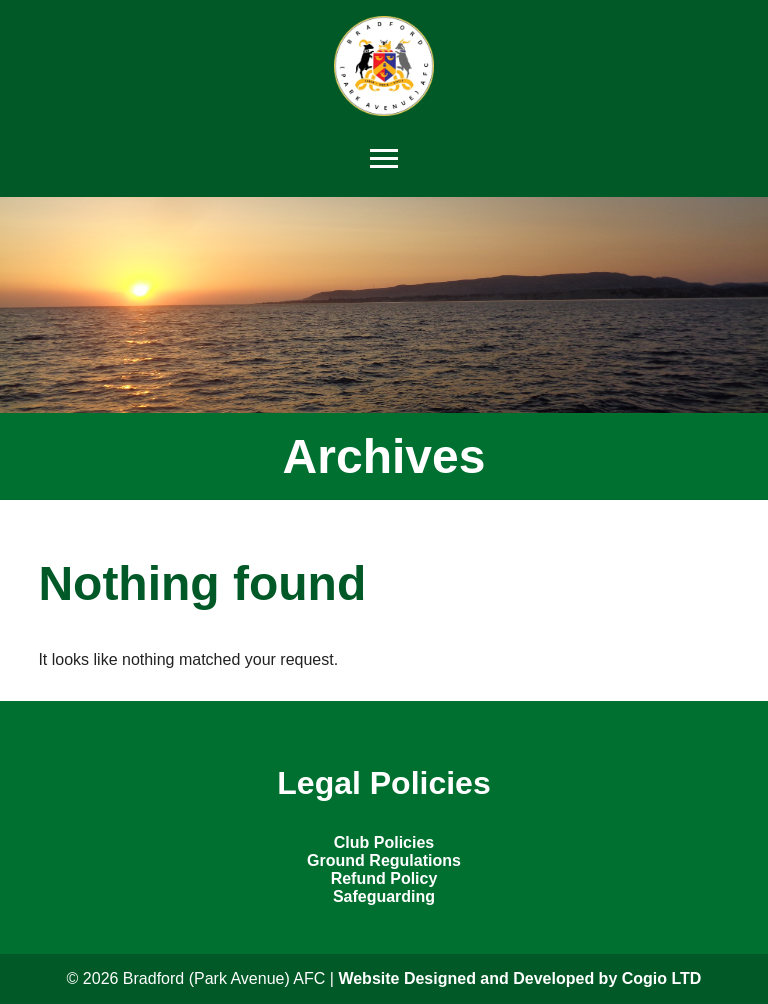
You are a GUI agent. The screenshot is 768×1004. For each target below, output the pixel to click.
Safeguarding (384, 896)
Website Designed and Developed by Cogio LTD (519, 978)
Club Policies (384, 842)
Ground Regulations (384, 860)
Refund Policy (384, 878)
